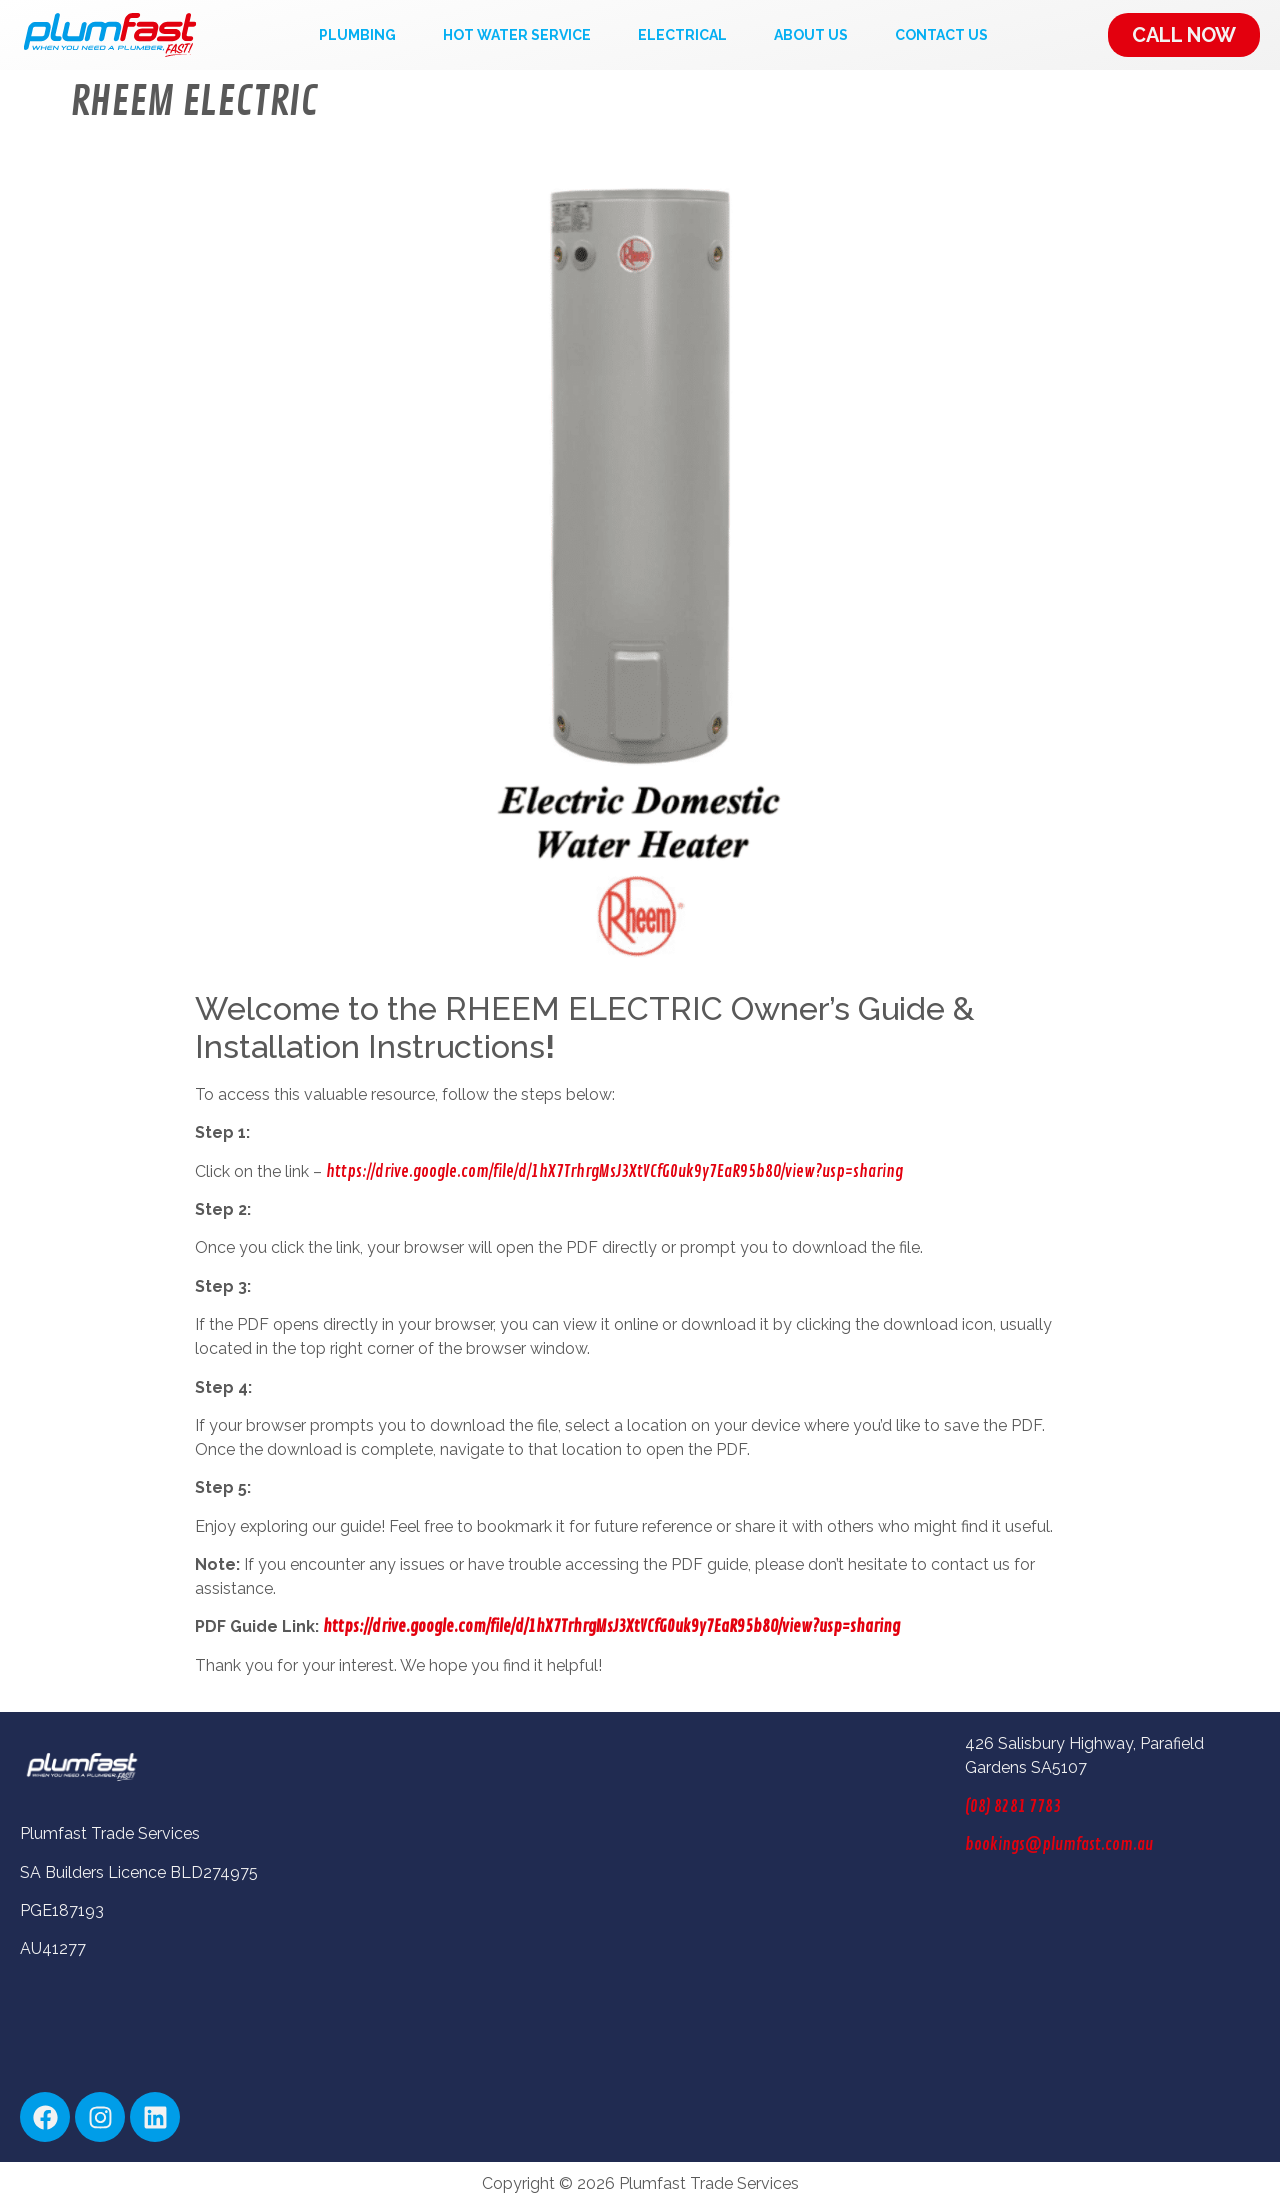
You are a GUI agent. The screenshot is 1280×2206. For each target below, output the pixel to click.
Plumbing (357, 35)
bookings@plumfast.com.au (1059, 1845)
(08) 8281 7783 (1013, 1807)
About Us (811, 35)
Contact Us (941, 35)
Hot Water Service (517, 35)
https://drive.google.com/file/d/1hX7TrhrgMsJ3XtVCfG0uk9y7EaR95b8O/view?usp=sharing (614, 1172)
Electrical (682, 35)
